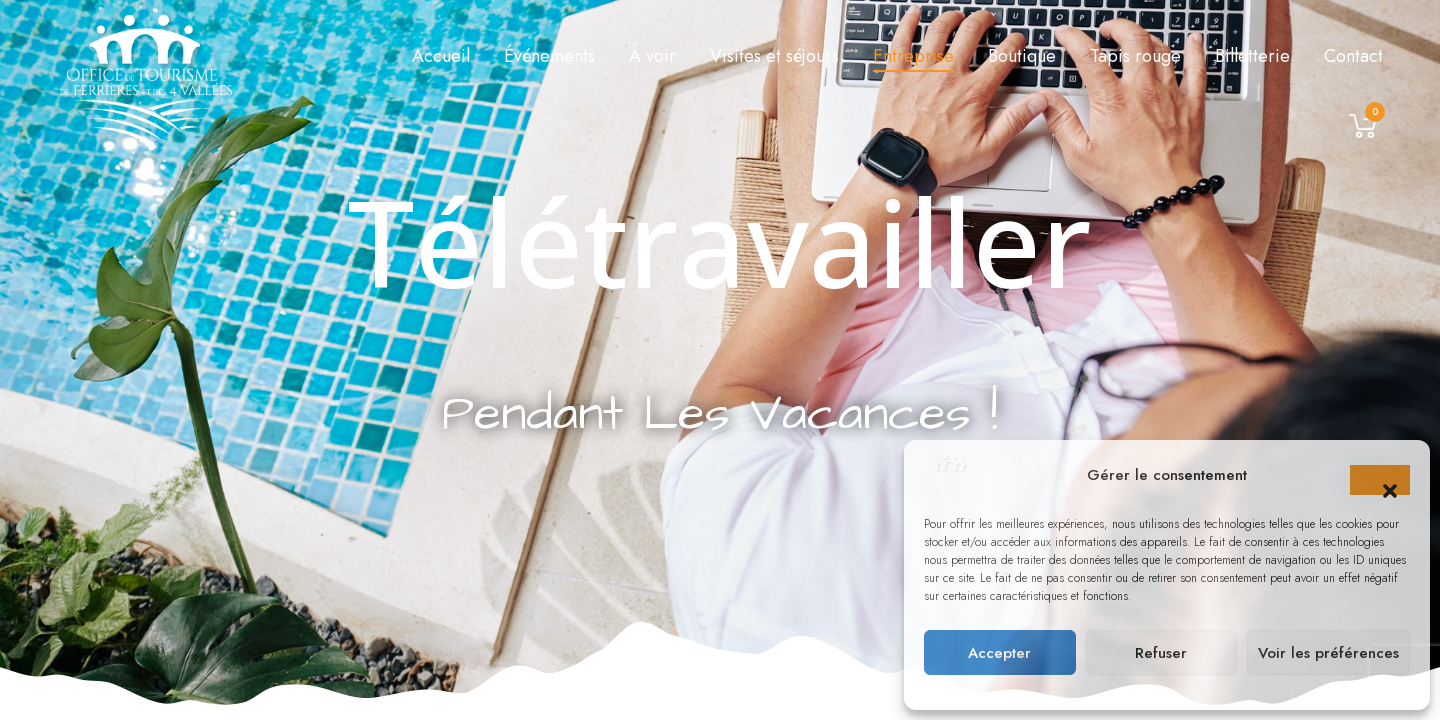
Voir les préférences (1328, 653)
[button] (1380, 480)
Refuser (1161, 653)
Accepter (999, 653)
